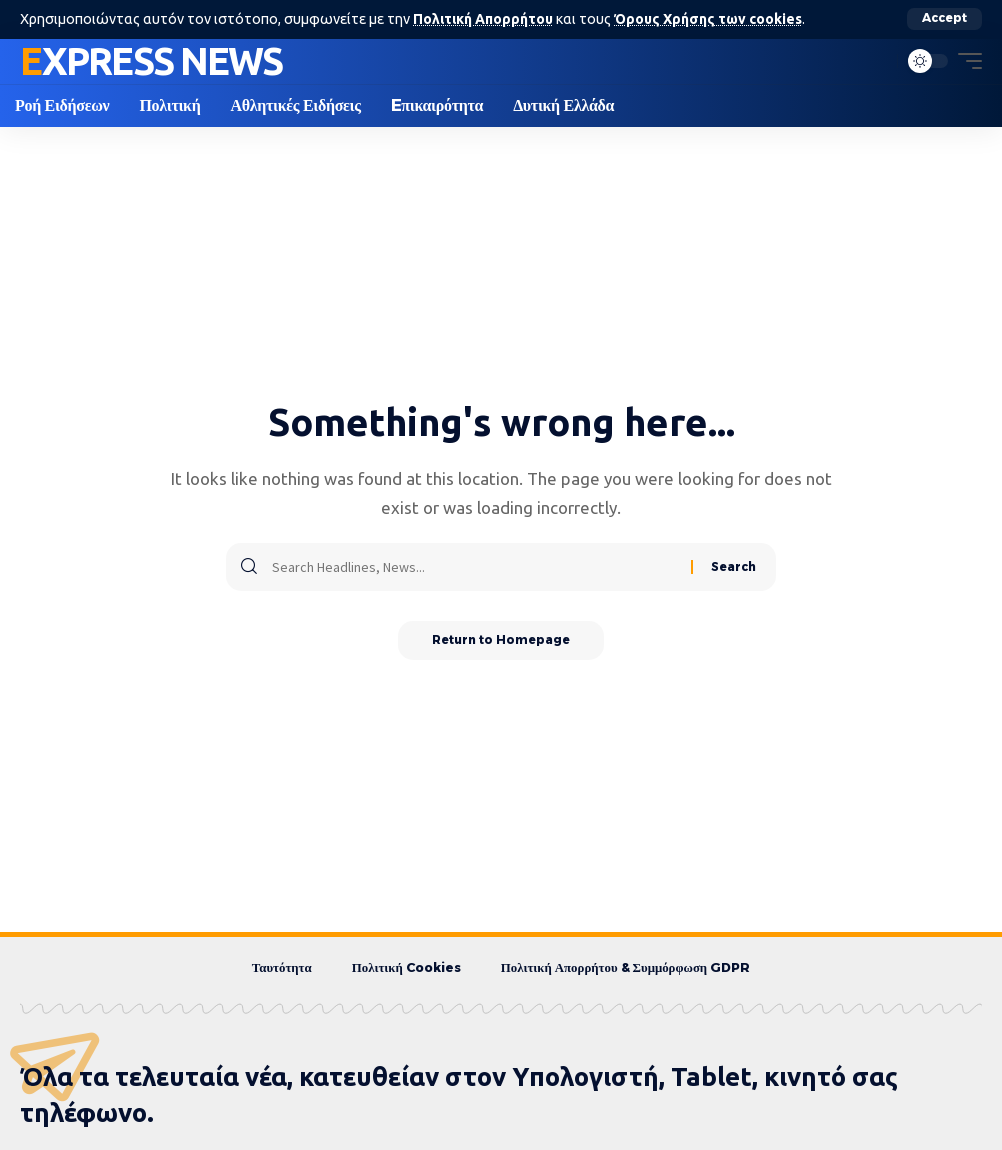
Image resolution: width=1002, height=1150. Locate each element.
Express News (151, 60)
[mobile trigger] (965, 61)
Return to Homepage (501, 640)
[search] (877, 61)
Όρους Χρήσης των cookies (713, 19)
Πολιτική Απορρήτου (484, 19)
